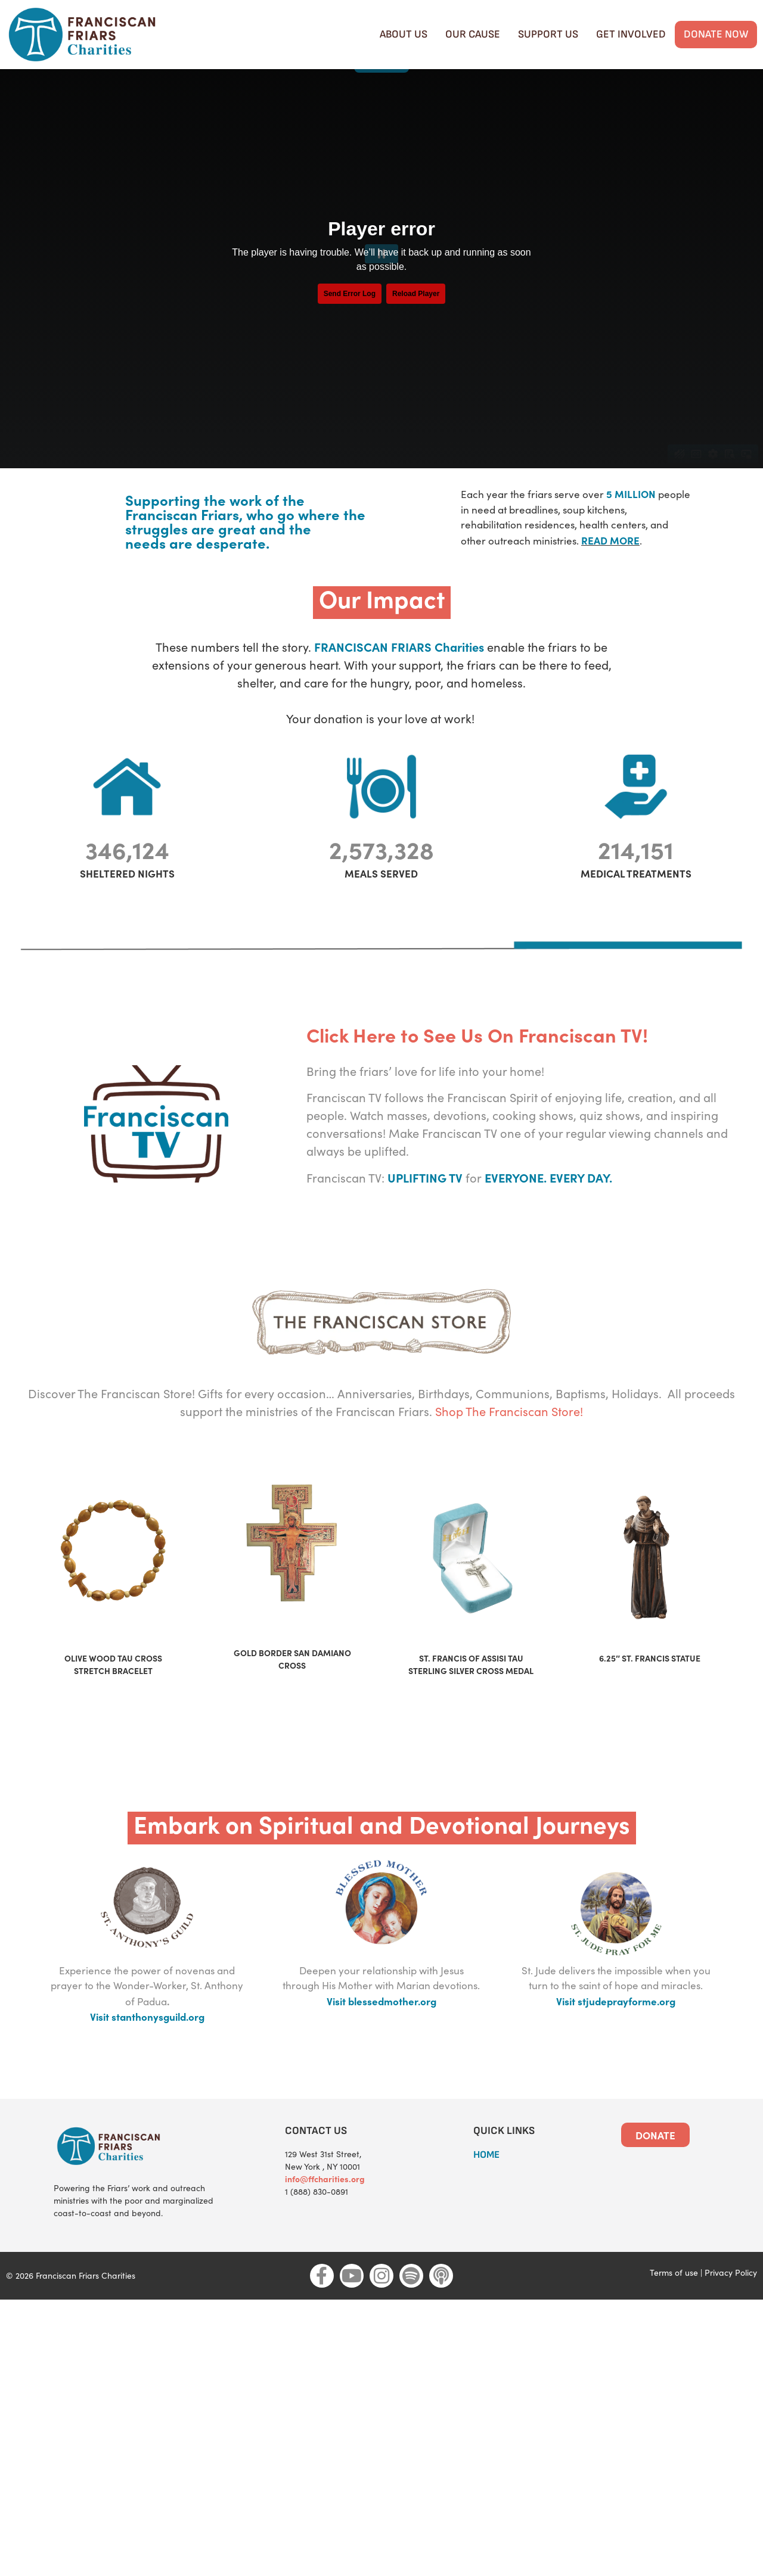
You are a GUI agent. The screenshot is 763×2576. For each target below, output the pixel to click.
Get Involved (631, 34)
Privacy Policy (731, 2302)
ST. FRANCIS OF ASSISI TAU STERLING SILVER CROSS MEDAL (471, 1694)
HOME (486, 2185)
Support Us (548, 34)
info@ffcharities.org (325, 2208)
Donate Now (716, 34)
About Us (403, 34)
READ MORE (610, 570)
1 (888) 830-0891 (316, 2221)
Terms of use (674, 2302)
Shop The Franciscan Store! (509, 1441)
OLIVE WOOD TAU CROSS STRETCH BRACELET (113, 1694)
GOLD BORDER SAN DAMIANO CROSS (292, 1689)
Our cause (472, 34)
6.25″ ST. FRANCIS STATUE (649, 1688)
